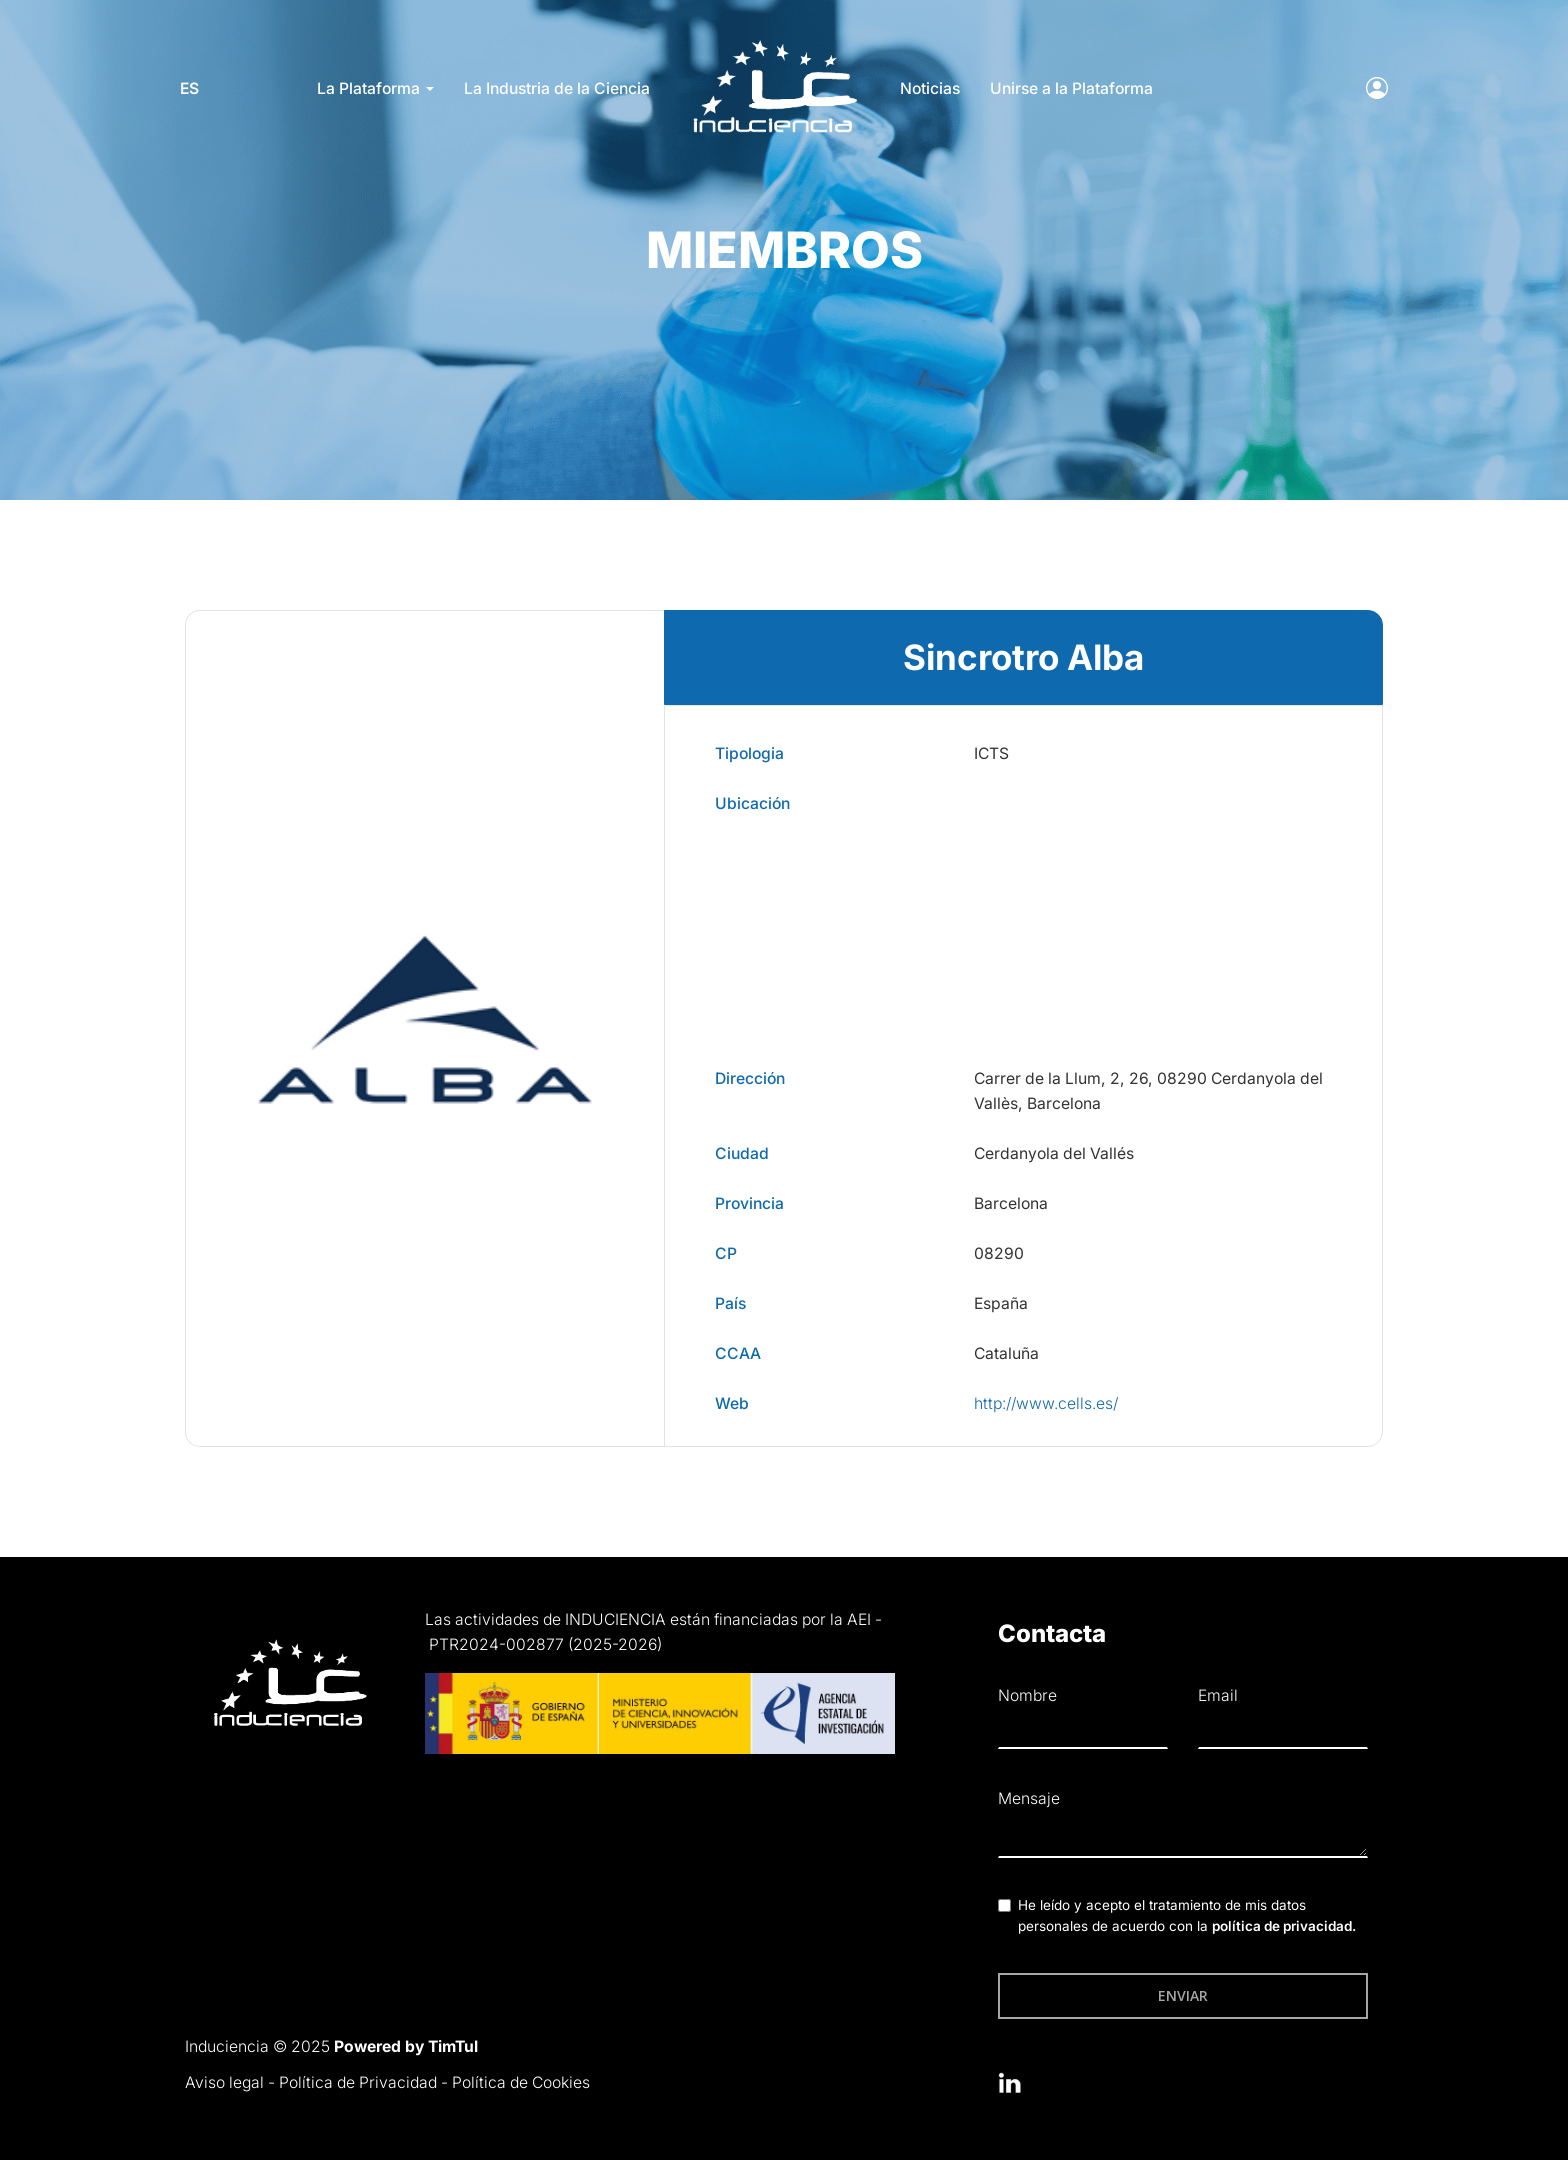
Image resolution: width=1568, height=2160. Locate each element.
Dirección (750, 1078)
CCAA (738, 1353)
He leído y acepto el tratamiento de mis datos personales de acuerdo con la (1187, 1916)
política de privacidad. (1284, 1926)
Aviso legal (224, 2082)
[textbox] (1183, 1837)
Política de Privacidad (358, 2082)
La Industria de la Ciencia (557, 88)
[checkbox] (1004, 1905)
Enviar (1183, 1995)
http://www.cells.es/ (1046, 1403)
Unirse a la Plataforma (1071, 88)
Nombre (1027, 1695)
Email (1218, 1695)
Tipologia (749, 753)
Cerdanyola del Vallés (1054, 1153)
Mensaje (1029, 1798)
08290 (999, 1253)
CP (726, 1253)
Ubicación (752, 803)
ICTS (991, 753)
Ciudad (742, 1153)
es (194, 88)
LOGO (775, 45)
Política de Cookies (521, 2082)
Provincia (749, 1203)
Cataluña (1006, 1353)
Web (732, 1403)
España (1001, 1303)
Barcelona (1011, 1203)
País (730, 1303)
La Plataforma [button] (375, 88)
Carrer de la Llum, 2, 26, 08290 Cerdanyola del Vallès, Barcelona (1148, 1091)
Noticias (930, 88)
